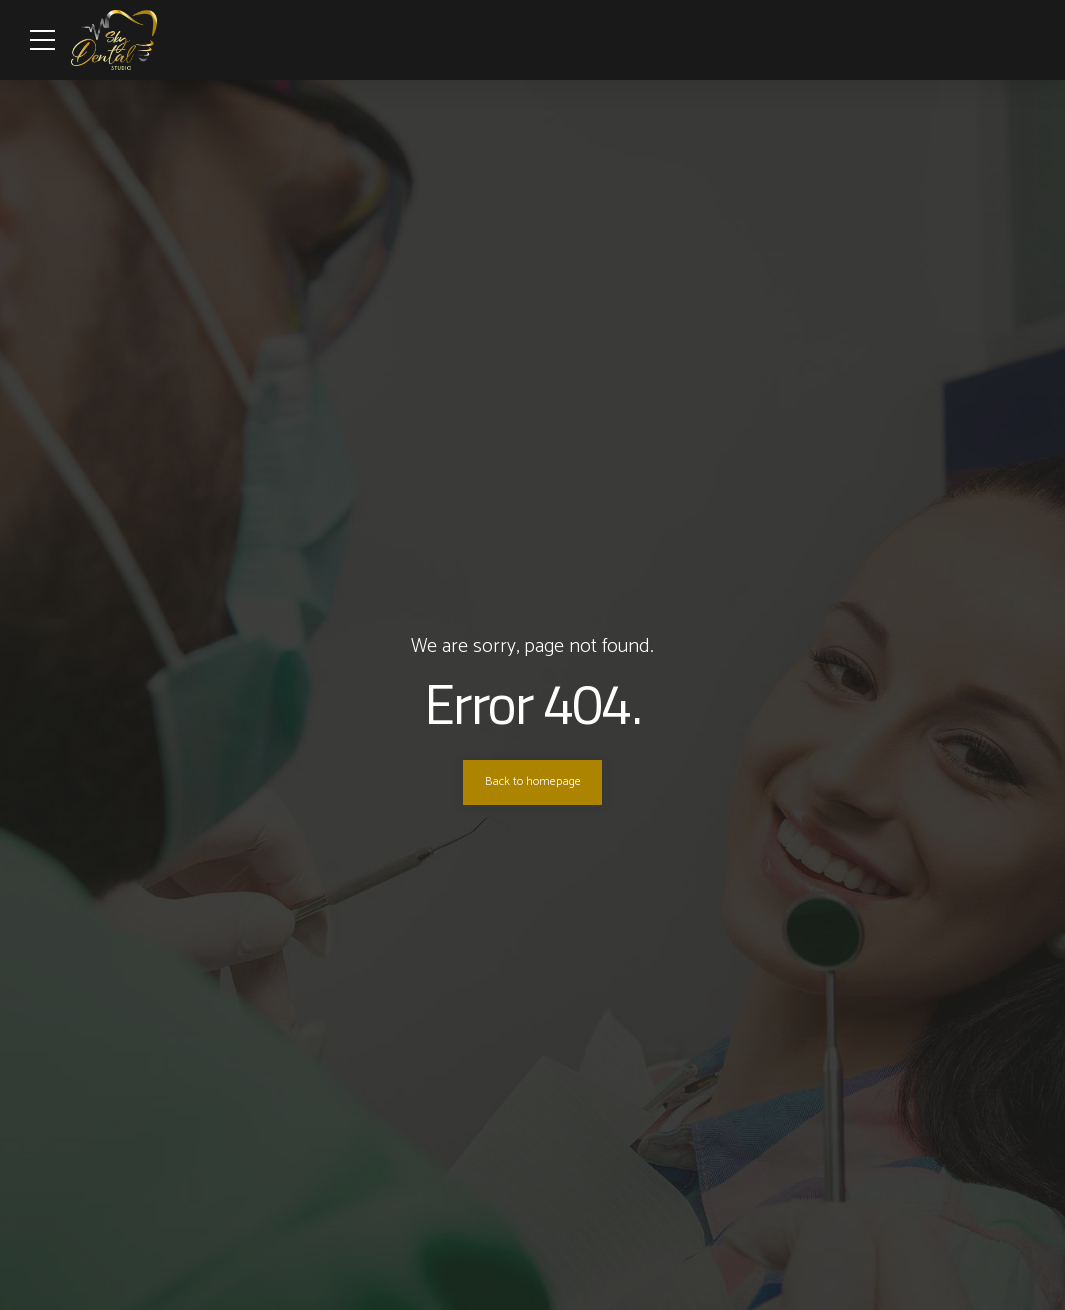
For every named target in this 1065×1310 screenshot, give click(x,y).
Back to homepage (533, 782)
